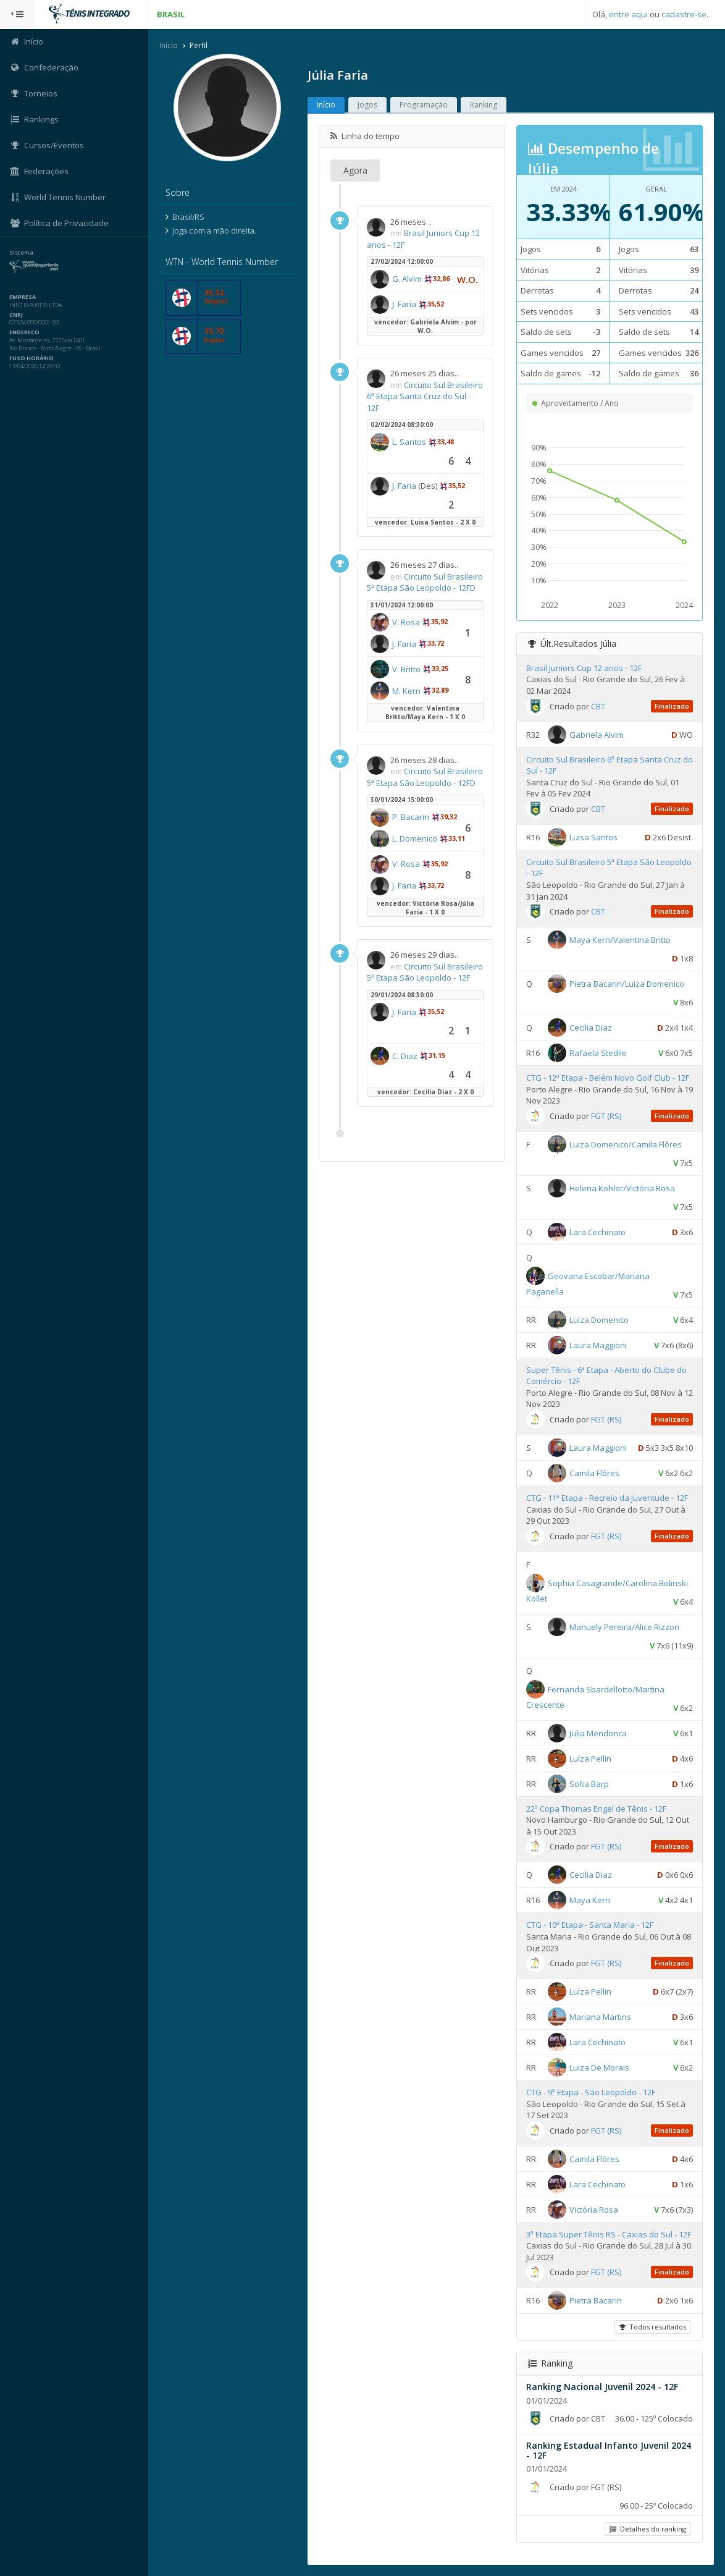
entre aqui (628, 14)
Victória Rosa (593, 2209)
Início (168, 45)
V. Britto (406, 669)
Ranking (483, 104)
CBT (598, 706)
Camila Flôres (594, 1473)
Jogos (367, 104)
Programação (424, 104)
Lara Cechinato (597, 1232)
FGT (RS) (606, 1115)
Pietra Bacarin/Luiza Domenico (626, 983)
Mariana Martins (600, 2016)
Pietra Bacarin (595, 2300)
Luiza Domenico (599, 1319)
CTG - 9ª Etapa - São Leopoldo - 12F (590, 2092)
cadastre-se (683, 14)
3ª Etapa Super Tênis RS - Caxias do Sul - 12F (608, 2234)
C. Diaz (404, 1056)
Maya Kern (589, 1900)
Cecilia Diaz (590, 1027)
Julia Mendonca (598, 1732)
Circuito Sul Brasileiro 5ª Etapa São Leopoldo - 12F (425, 972)
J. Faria (404, 304)
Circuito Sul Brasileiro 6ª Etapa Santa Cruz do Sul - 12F (425, 396)
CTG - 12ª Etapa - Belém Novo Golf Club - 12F (607, 1077)
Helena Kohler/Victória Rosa (622, 1188)
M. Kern (406, 690)
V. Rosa (406, 622)
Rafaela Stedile (598, 1052)
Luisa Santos (593, 837)
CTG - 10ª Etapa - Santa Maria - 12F (589, 1924)
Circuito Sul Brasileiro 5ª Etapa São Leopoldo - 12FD (425, 582)
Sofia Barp (589, 1783)
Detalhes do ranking (648, 2528)
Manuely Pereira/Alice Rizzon (624, 1626)
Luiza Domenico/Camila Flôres (625, 1144)
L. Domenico (414, 838)
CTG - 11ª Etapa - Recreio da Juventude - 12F (607, 1497)
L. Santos (409, 441)
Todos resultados (652, 2326)
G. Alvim (407, 278)
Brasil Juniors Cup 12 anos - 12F (584, 668)
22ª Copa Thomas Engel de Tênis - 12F (596, 1808)
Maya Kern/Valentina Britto (620, 939)
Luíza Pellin (590, 1757)
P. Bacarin (410, 816)
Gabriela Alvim (596, 734)
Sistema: (22, 252)
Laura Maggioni (598, 1345)
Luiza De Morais (599, 2067)
